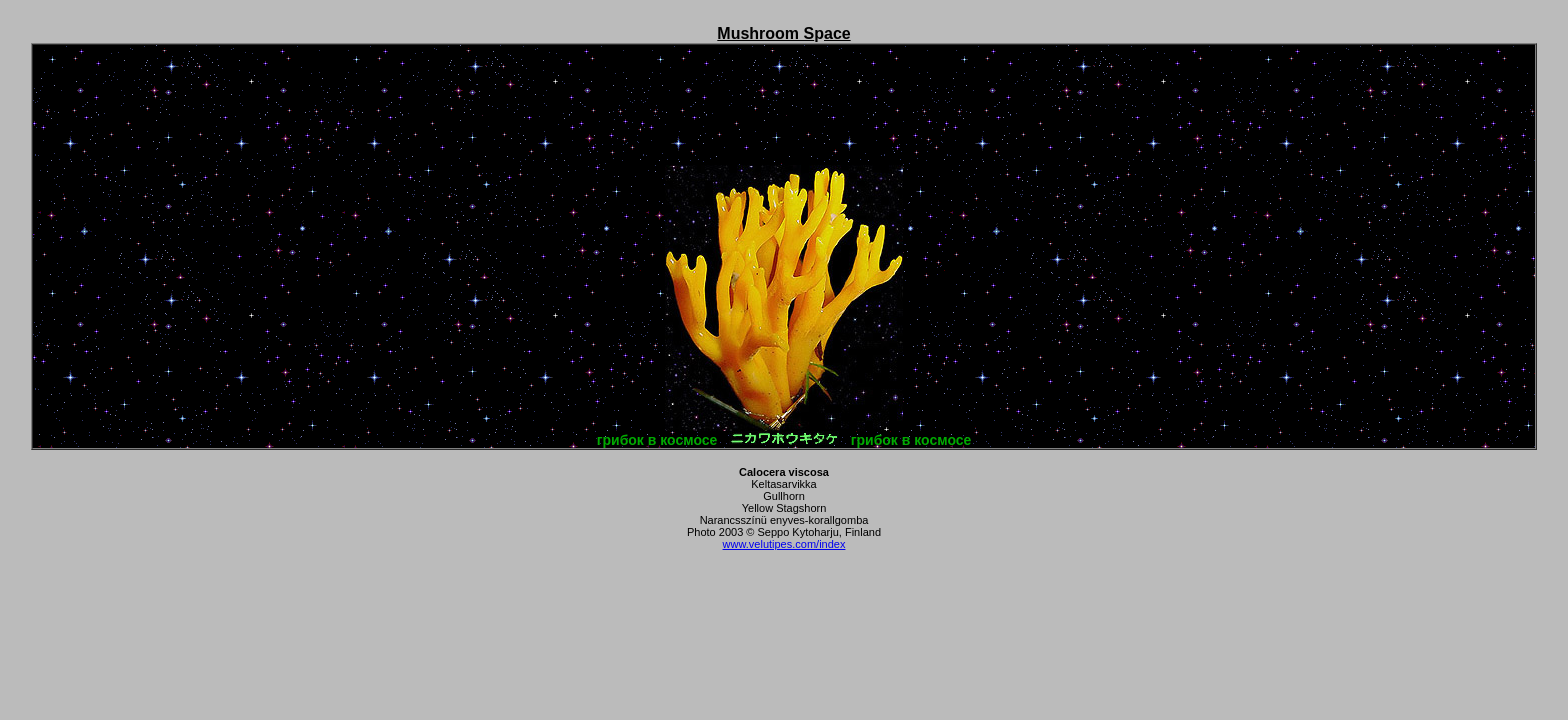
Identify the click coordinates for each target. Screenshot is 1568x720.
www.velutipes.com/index (784, 544)
